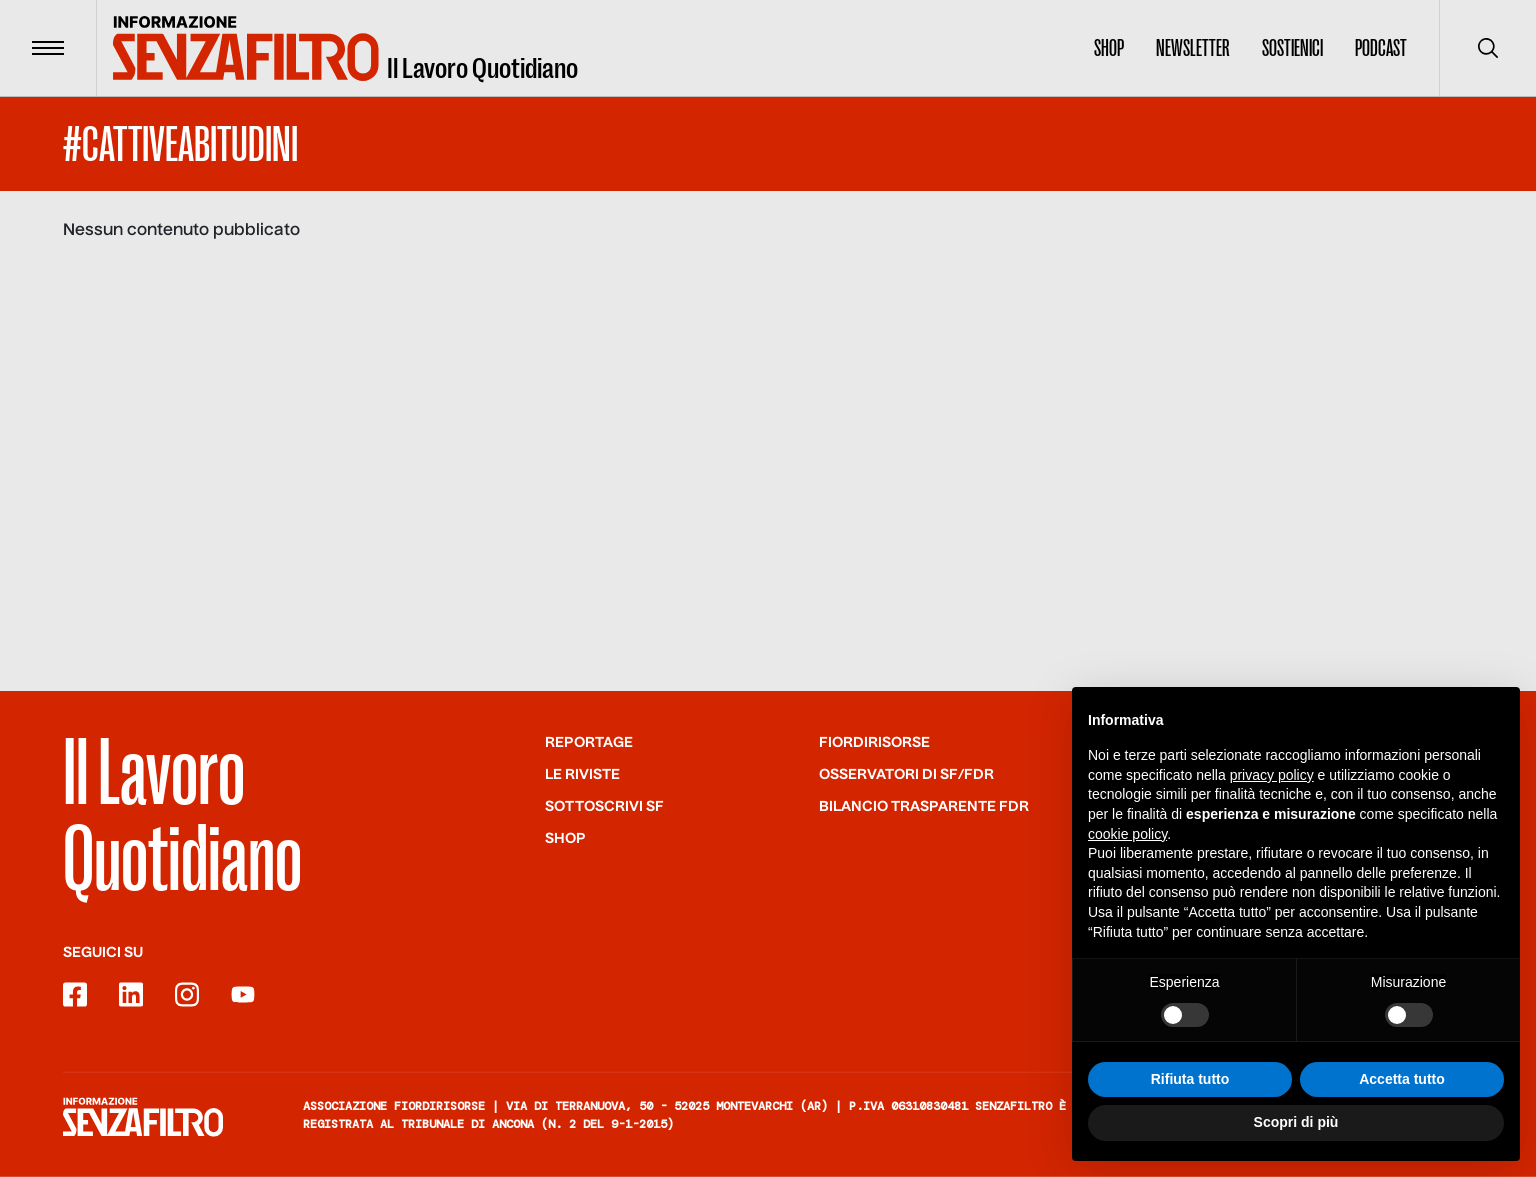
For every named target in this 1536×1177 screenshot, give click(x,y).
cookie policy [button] (1127, 834)
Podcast (1381, 48)
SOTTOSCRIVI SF (604, 807)
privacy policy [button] (1272, 775)
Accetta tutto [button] (1402, 1079)
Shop (1109, 48)
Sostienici (1292, 48)
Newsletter (1193, 48)
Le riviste (582, 775)
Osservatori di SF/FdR (906, 775)
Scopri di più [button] (1296, 1123)
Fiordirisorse (874, 743)
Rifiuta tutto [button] (1190, 1079)
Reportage (589, 743)
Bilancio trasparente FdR (924, 807)
